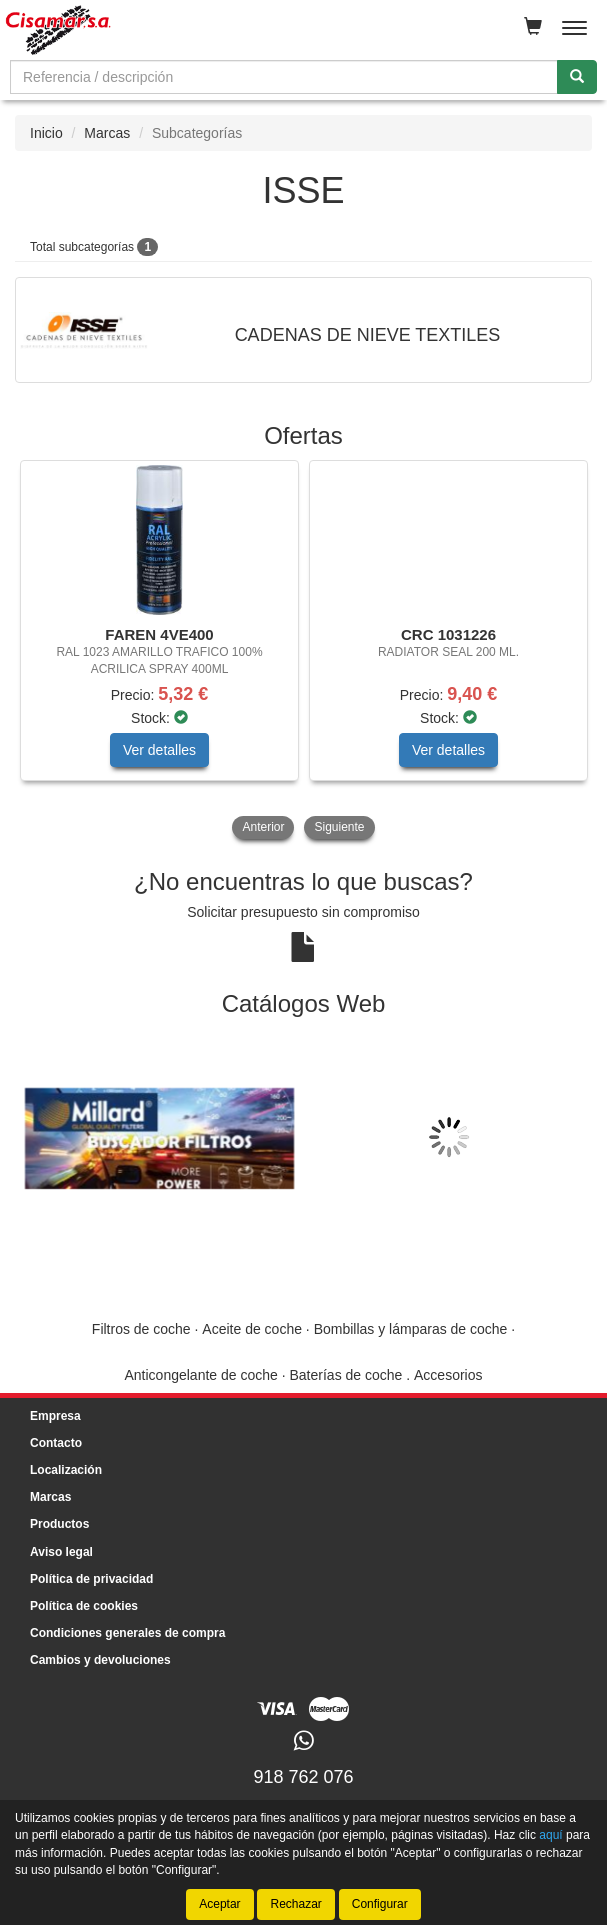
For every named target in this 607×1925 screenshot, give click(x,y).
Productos (59, 1524)
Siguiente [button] (339, 827)
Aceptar (219, 1904)
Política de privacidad (91, 1579)
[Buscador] (284, 77)
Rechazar (295, 1904)
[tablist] (303, 652)
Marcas (107, 133)
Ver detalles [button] (159, 750)
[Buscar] (577, 77)
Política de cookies (84, 1606)
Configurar (380, 1904)
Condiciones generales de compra (127, 1633)
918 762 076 (303, 1777)
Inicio (46, 133)
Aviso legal (61, 1552)
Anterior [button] (263, 827)
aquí (550, 1835)
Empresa (55, 1416)
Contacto (56, 1443)
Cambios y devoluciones (100, 1660)
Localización (66, 1470)
